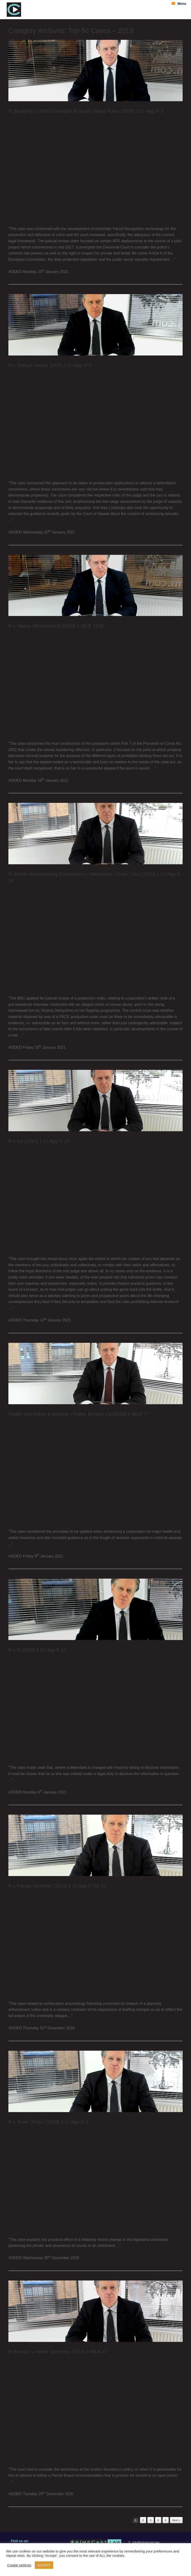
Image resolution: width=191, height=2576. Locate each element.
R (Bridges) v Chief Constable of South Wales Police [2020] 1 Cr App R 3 (85, 111)
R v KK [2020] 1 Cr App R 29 (38, 1141)
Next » (176, 2520)
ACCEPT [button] (44, 2565)
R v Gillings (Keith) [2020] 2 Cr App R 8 (50, 365)
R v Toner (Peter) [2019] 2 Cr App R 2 (48, 2122)
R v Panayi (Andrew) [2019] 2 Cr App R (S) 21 (57, 1886)
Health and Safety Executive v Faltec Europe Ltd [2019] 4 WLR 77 (78, 1414)
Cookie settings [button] (19, 2565)
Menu (179, 4)
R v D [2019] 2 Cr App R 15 (37, 1649)
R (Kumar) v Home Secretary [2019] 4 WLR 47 (57, 2351)
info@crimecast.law (145, 2542)
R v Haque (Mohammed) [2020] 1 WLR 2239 (56, 625)
